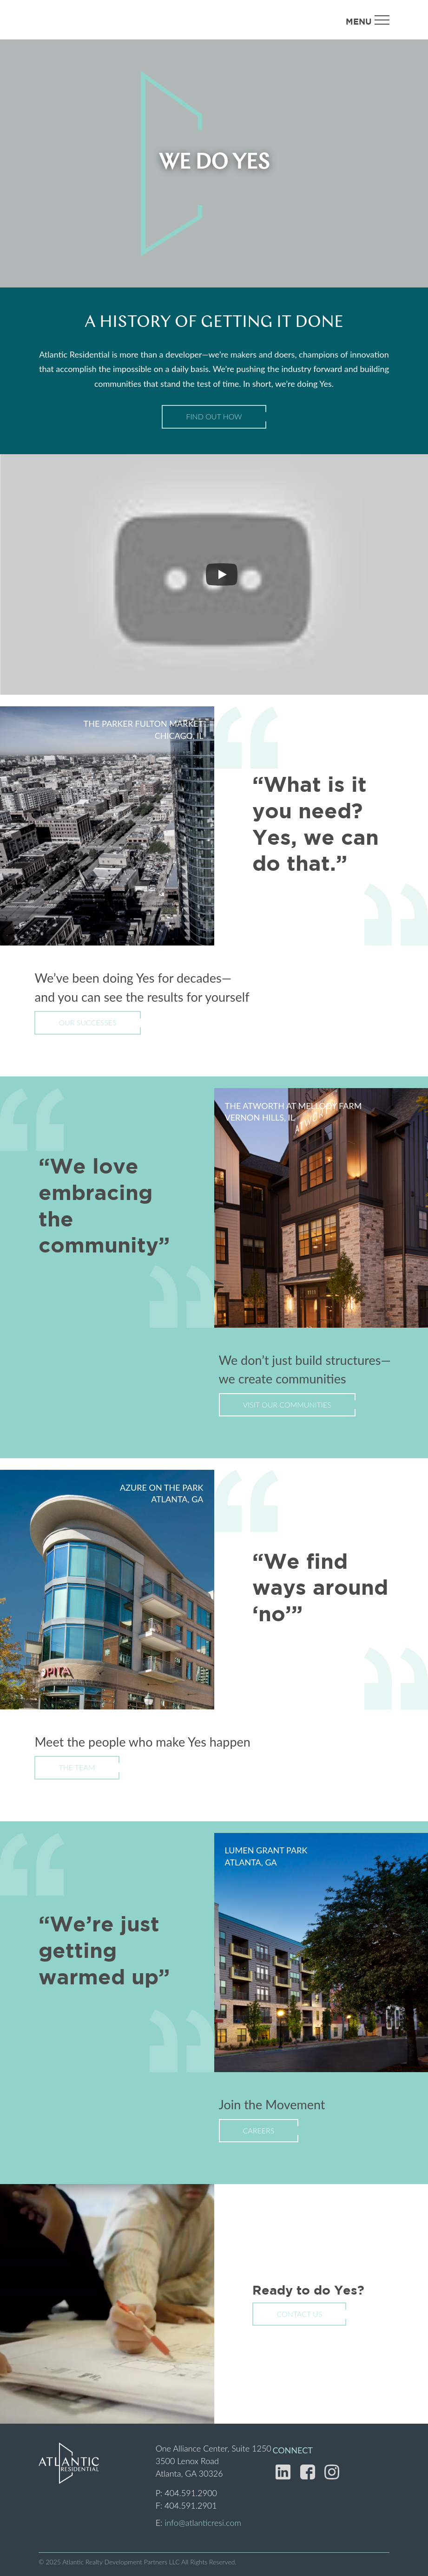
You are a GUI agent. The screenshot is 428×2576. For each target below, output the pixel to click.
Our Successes (87, 1022)
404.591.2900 (191, 2493)
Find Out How (214, 416)
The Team (77, 1767)
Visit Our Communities (287, 1404)
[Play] (221, 574)
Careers (259, 2130)
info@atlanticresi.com (203, 2522)
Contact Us (299, 2313)
